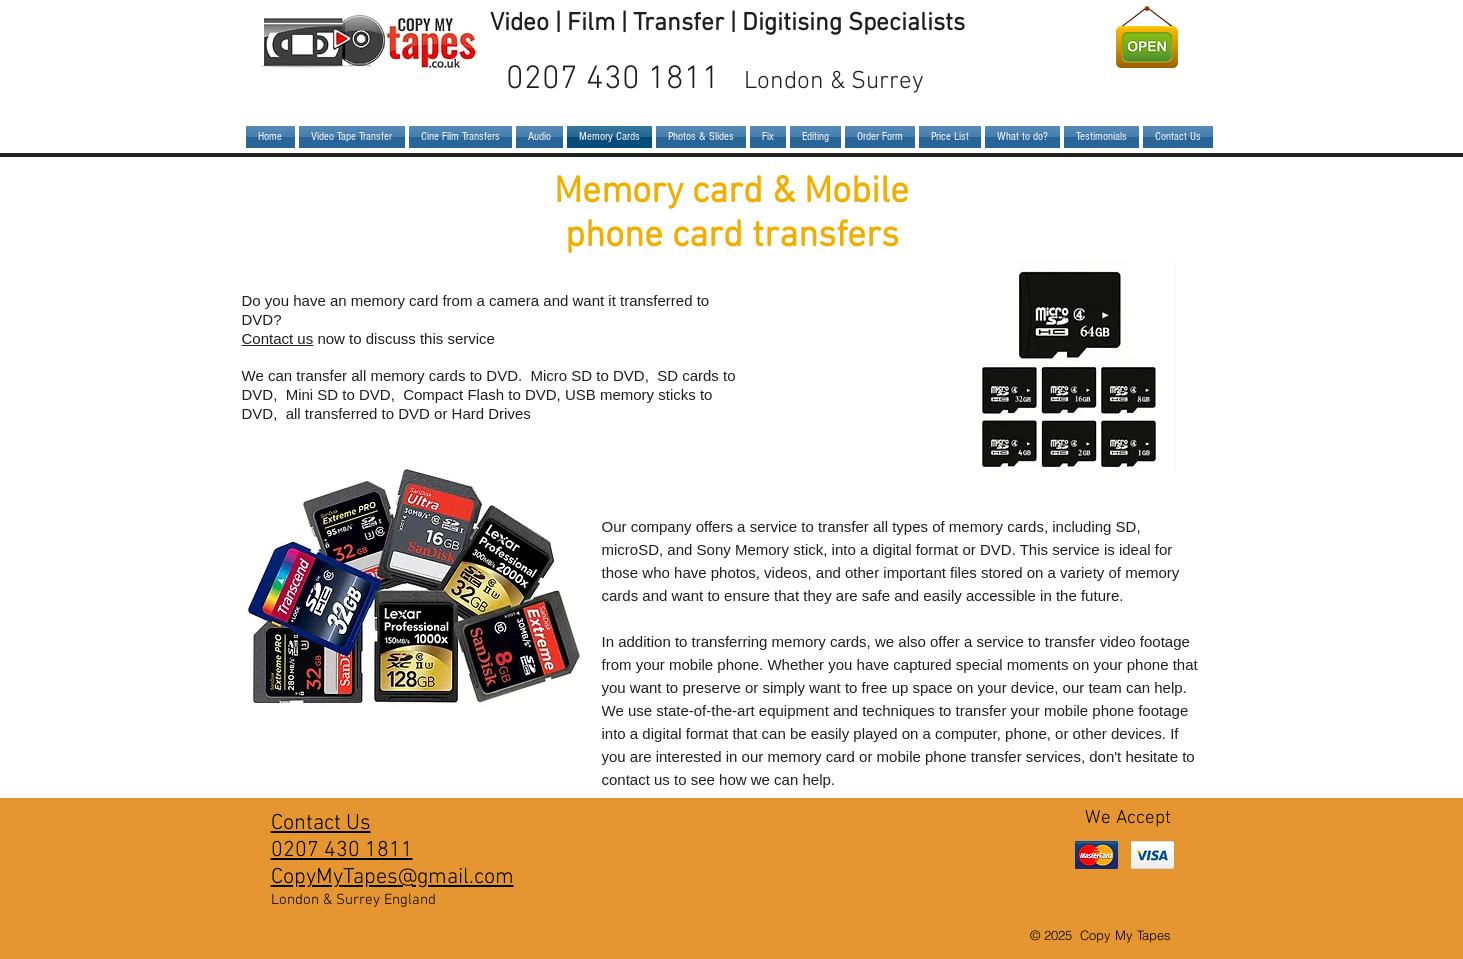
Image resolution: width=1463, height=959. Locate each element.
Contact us (278, 338)
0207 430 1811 (715, 80)
